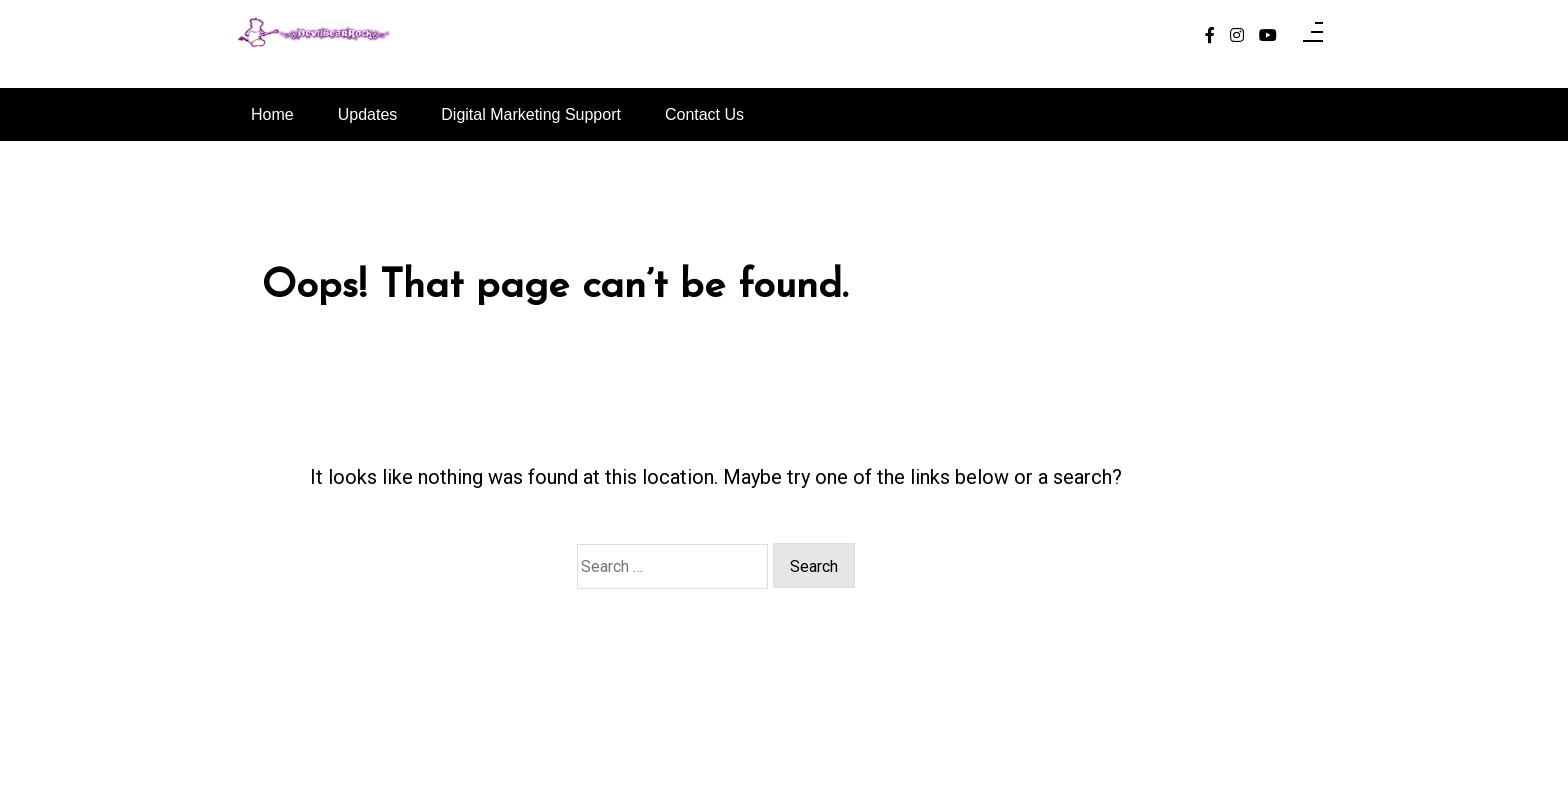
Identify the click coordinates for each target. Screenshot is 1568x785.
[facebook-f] (1210, 36)
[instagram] (1237, 36)
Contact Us (704, 114)
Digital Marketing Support (531, 114)
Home (272, 114)
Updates (368, 114)
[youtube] (1268, 36)
